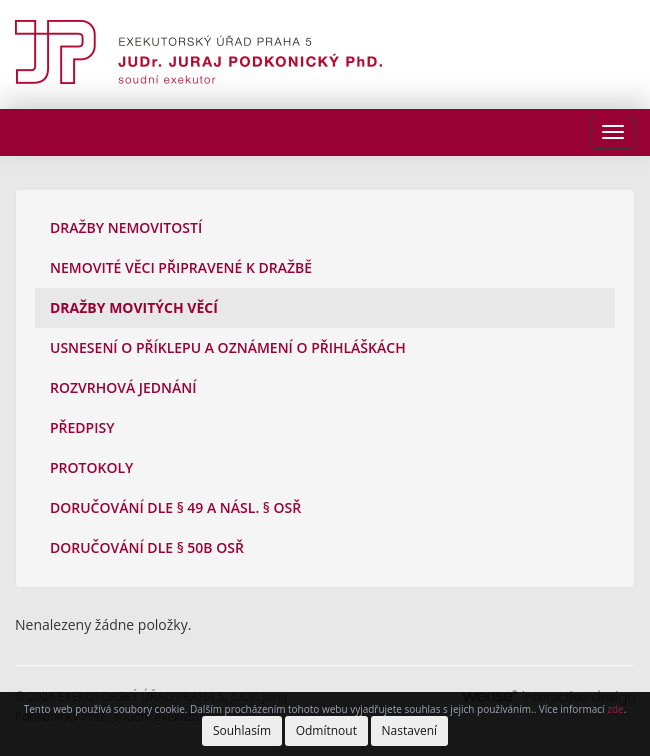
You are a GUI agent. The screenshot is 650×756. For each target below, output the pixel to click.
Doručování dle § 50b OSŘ (147, 547)
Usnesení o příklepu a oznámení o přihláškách (228, 347)
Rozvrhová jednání (123, 387)
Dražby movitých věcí (134, 307)
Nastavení (410, 730)
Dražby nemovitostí (126, 227)
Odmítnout (326, 730)
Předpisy (82, 427)
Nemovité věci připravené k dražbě (181, 267)
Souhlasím (242, 730)
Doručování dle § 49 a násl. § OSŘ (175, 507)
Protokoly (91, 467)
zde (615, 709)
